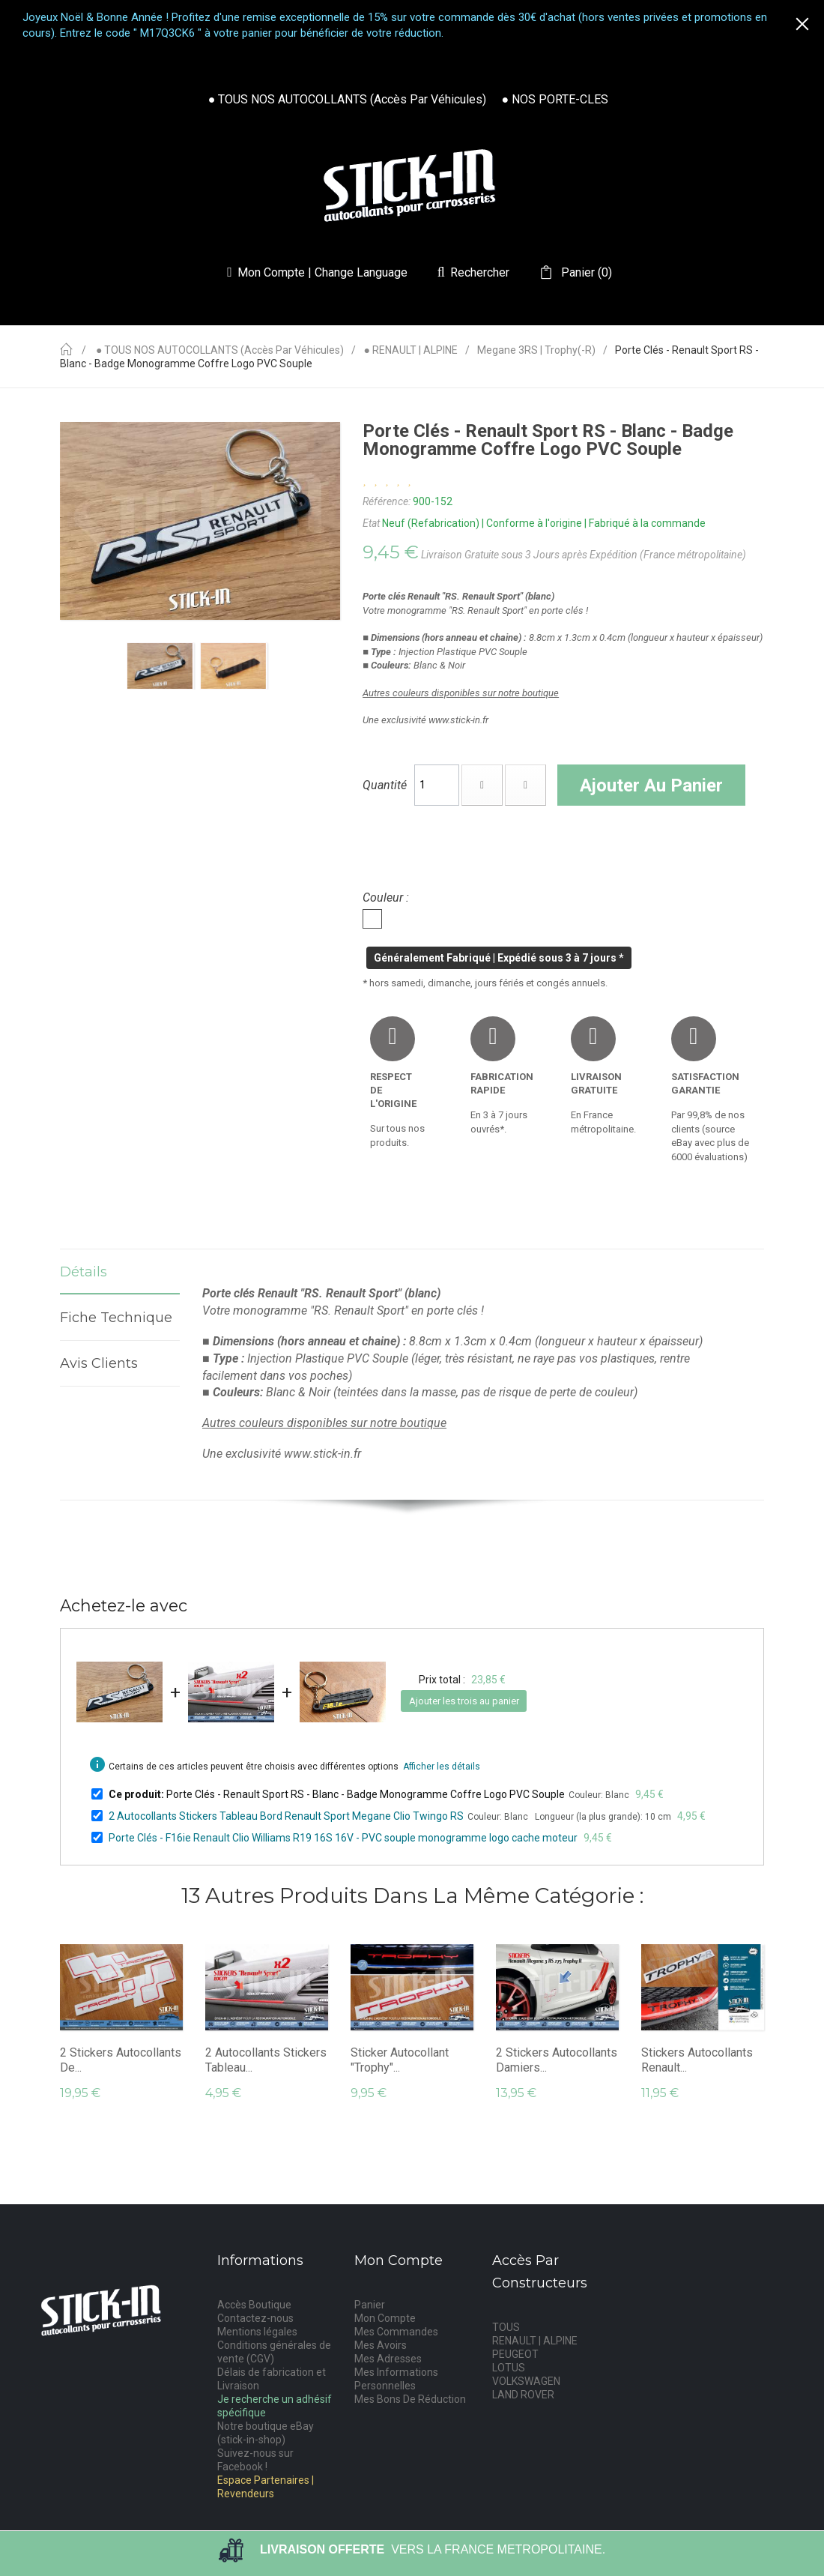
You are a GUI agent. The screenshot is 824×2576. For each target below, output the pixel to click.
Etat (371, 523)
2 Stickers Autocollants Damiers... (556, 2060)
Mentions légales (257, 2332)
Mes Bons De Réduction (410, 2399)
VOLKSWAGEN (526, 2381)
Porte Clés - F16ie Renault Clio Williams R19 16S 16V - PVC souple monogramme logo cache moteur (343, 1838)
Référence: (387, 501)
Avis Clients (99, 1363)
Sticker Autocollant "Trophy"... (400, 2060)
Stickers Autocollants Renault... (697, 2060)
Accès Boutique (254, 2305)
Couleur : (387, 897)
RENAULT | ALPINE (535, 2341)
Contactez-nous (255, 2318)
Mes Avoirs (380, 2345)
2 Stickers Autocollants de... (120, 2060)
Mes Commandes (396, 2332)
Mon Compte (385, 2318)
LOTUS (508, 2368)
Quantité (385, 785)
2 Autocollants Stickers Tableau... (266, 2060)
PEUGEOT (515, 2354)
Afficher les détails (441, 1766)
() (585, 273)
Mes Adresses (388, 2359)
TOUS (506, 2327)
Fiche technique (120, 1317)
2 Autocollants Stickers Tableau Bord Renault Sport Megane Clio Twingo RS (286, 1816)
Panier (369, 2305)
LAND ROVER (523, 2395)
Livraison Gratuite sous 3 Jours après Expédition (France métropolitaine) (583, 555)
